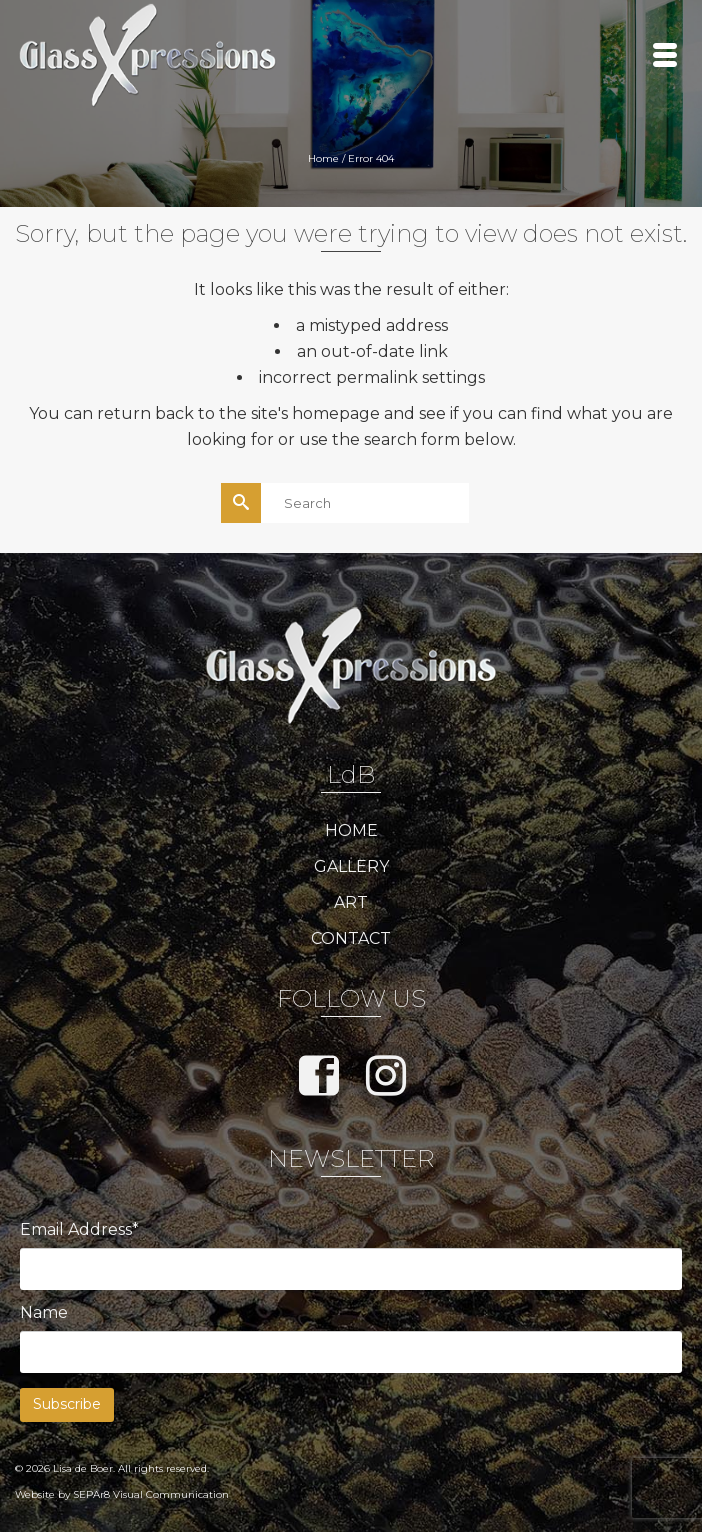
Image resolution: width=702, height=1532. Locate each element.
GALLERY (351, 866)
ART (351, 902)
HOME (351, 830)
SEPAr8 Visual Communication (151, 1494)
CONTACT (351, 938)
